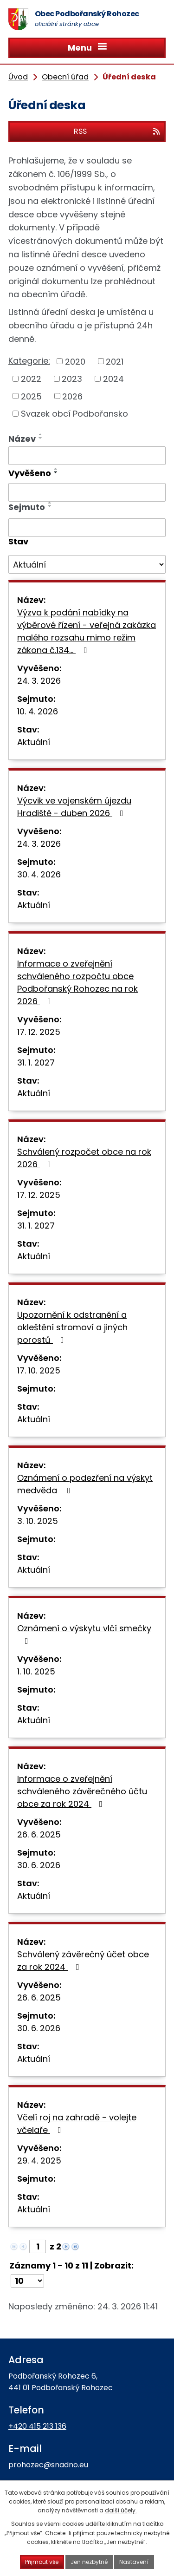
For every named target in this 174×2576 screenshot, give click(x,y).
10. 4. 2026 (37, 711)
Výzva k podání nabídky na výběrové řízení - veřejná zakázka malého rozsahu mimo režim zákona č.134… (86, 631)
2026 (72, 396)
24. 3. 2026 (39, 680)
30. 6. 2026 (38, 1865)
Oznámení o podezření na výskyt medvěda (85, 1484)
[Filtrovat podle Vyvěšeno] (87, 492)
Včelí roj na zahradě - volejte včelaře (76, 2124)
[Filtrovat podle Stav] (87, 564)
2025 (31, 396)
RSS (117, 131)
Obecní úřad (65, 77)
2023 (72, 379)
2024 (113, 379)
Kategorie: (29, 360)
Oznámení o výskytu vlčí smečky (84, 1633)
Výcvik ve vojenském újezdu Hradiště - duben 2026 (74, 807)
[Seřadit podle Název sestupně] (41, 438)
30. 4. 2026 (39, 874)
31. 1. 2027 (36, 1062)
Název (22, 439)
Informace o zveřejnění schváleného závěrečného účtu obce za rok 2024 (82, 1791)
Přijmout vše (41, 2562)
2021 (114, 361)
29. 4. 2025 (39, 2160)
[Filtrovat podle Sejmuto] (87, 527)
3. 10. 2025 (37, 1521)
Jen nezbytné (89, 2562)
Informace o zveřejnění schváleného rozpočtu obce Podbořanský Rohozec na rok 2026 (77, 982)
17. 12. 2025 (38, 1032)
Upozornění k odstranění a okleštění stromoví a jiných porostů (72, 1327)
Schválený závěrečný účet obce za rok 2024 (83, 1960)
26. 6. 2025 (39, 1834)
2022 (31, 379)
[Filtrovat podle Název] (87, 455)
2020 (75, 361)
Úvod (18, 77)
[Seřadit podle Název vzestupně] (41, 434)
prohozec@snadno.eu (48, 2464)
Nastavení (134, 2562)
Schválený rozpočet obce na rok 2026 (84, 1158)
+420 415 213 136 (37, 2426)
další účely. (121, 2510)
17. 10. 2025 (38, 1370)
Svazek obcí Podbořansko (74, 413)
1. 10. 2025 (36, 1671)
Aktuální (33, 742)
